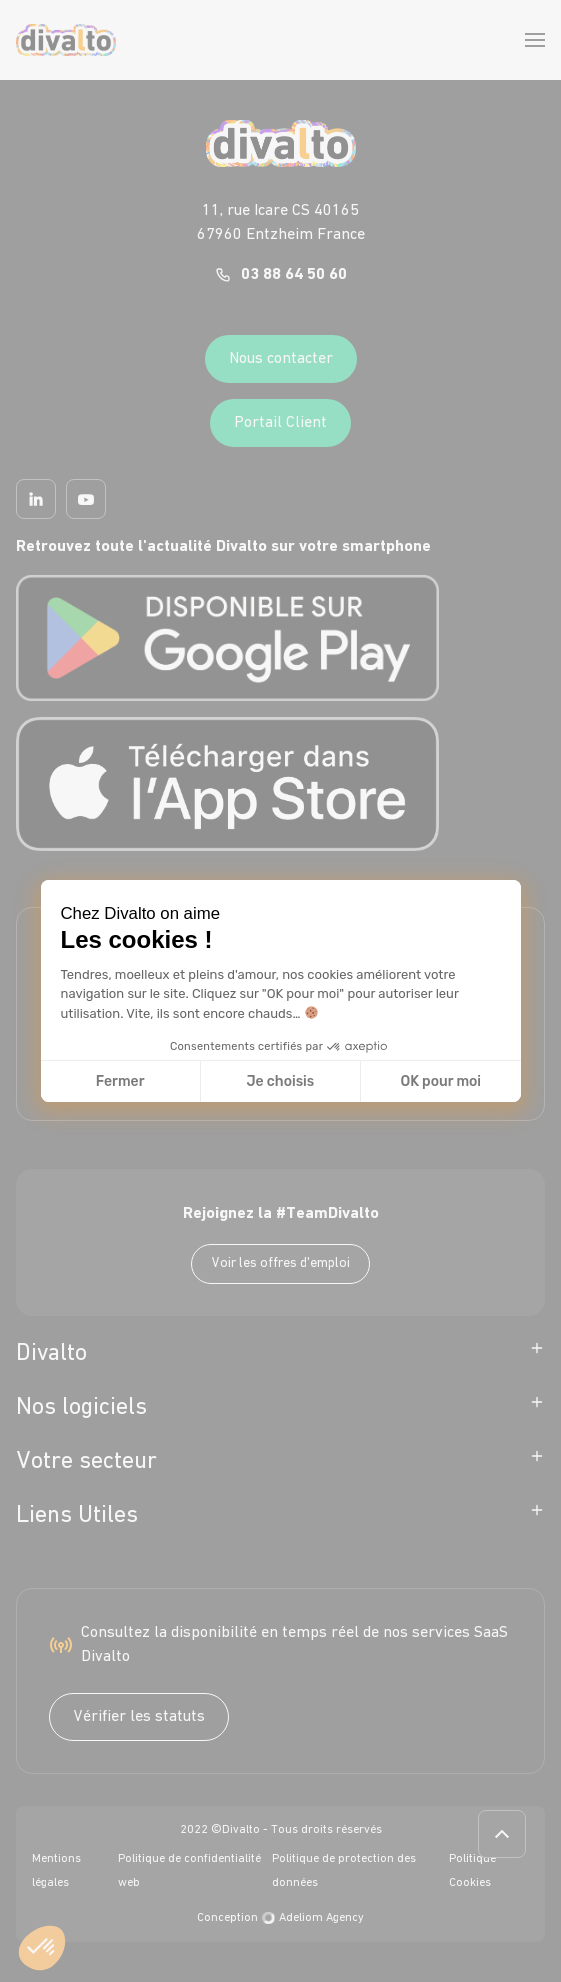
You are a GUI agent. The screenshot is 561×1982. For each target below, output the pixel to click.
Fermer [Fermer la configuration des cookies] (120, 1081)
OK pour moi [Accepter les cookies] (440, 1081)
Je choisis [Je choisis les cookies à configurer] (280, 1081)
